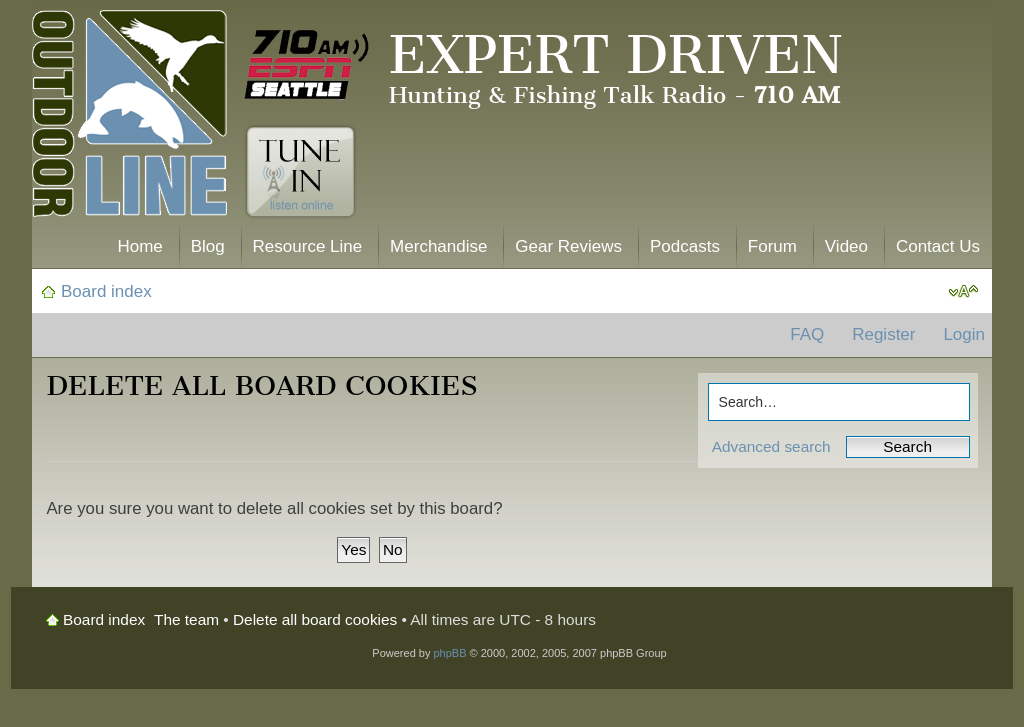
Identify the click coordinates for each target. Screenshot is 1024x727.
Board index (106, 291)
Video (846, 246)
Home (139, 246)
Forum (772, 246)
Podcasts (685, 246)
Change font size (963, 292)
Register (883, 334)
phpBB (449, 653)
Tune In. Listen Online (300, 172)
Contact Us (938, 246)
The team (186, 619)
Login (964, 334)
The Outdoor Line (129, 117)
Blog (208, 246)
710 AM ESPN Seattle (307, 65)
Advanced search (771, 446)
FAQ (807, 334)
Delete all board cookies (315, 619)
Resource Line (308, 246)
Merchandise (438, 246)
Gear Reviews (568, 246)
